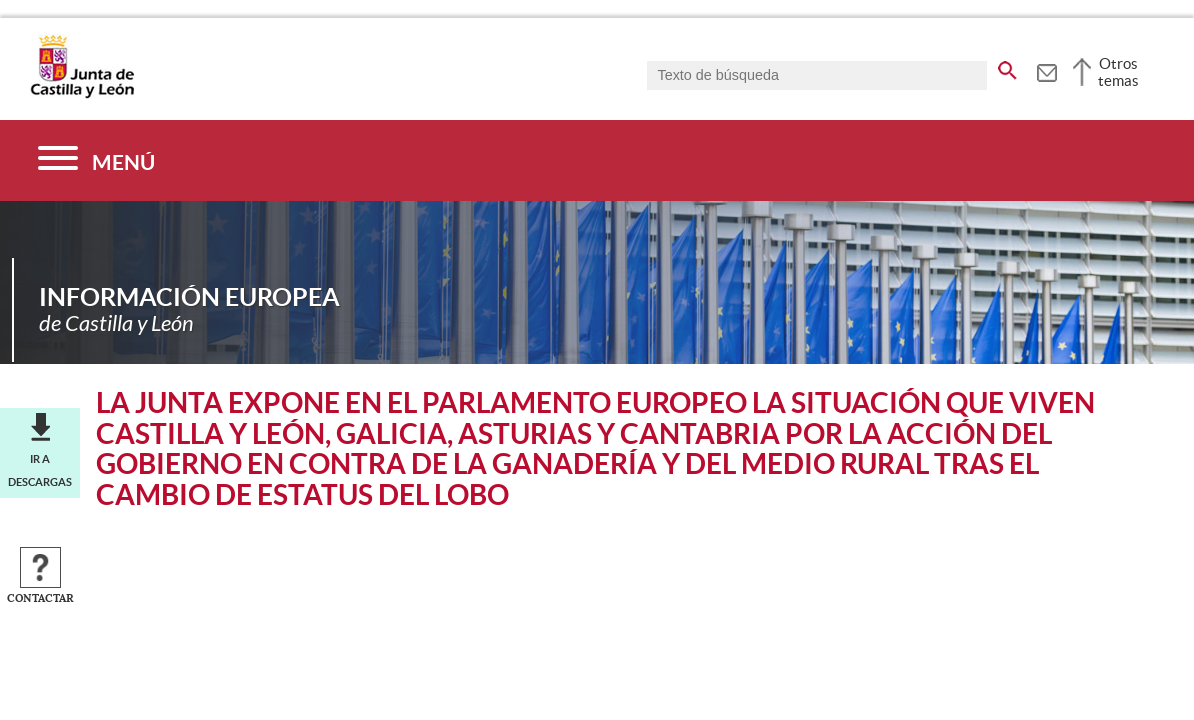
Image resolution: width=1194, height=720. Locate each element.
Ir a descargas (40, 470)
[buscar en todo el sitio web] (1007, 67)
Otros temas (1118, 72)
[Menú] (96, 160)
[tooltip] (1046, 70)
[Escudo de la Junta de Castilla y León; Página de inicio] (82, 94)
